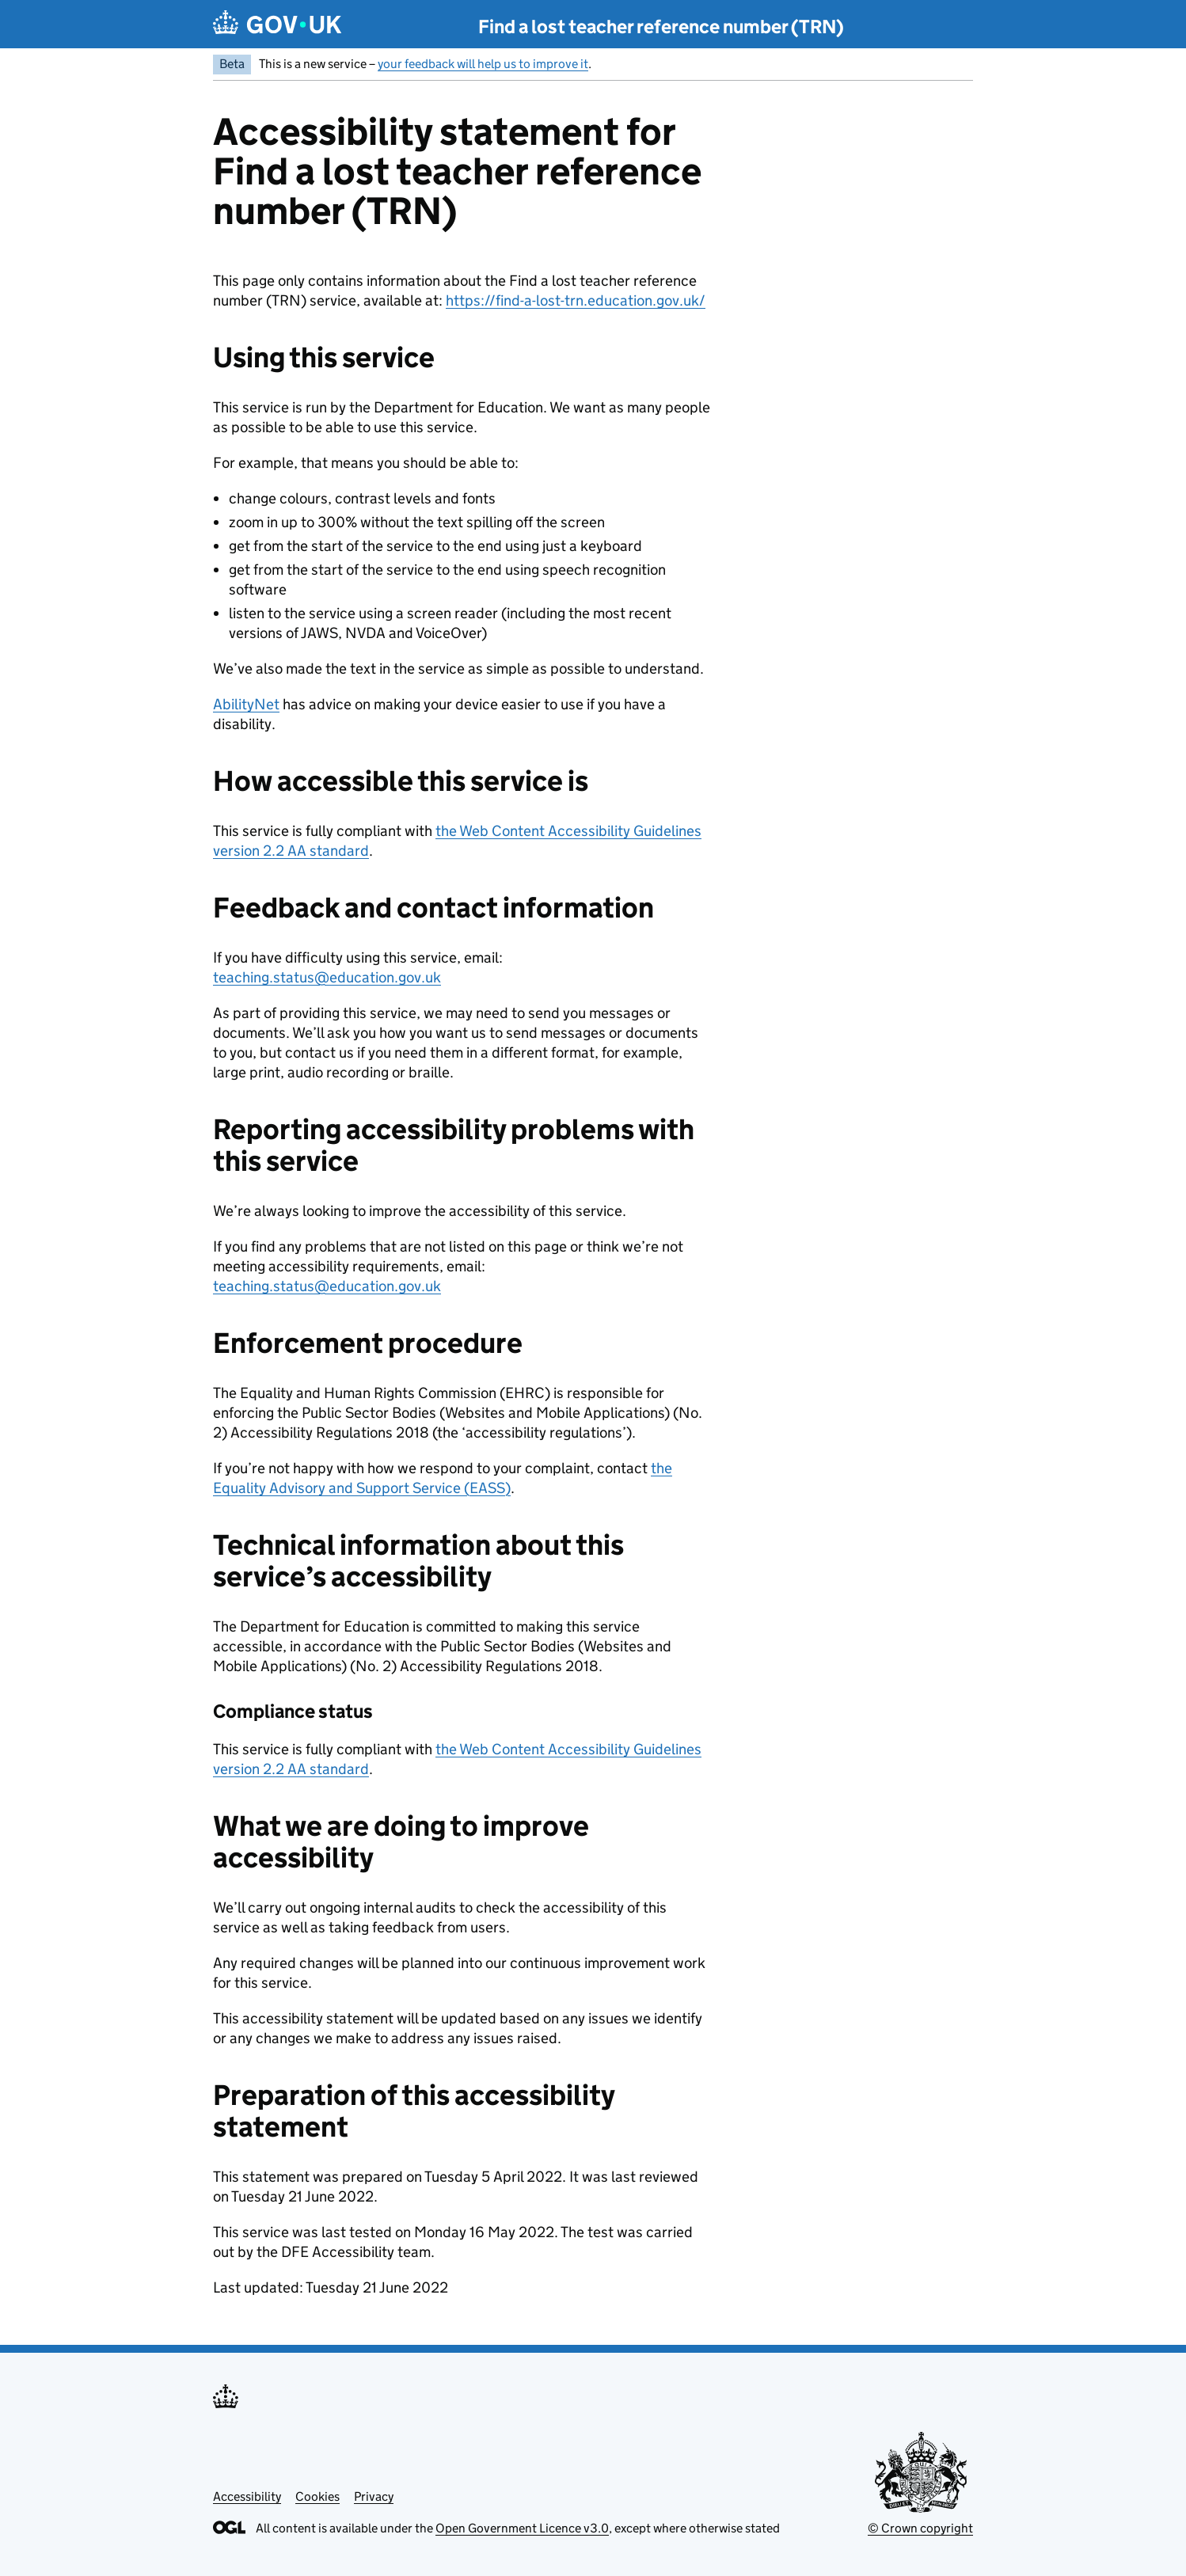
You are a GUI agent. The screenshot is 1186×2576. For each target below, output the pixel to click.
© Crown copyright (920, 2528)
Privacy (373, 2496)
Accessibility (247, 2496)
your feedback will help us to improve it (483, 63)
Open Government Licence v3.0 (522, 2528)
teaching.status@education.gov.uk (327, 977)
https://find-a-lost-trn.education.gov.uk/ (575, 300)
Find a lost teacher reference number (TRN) (661, 26)
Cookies (317, 2496)
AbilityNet (246, 704)
